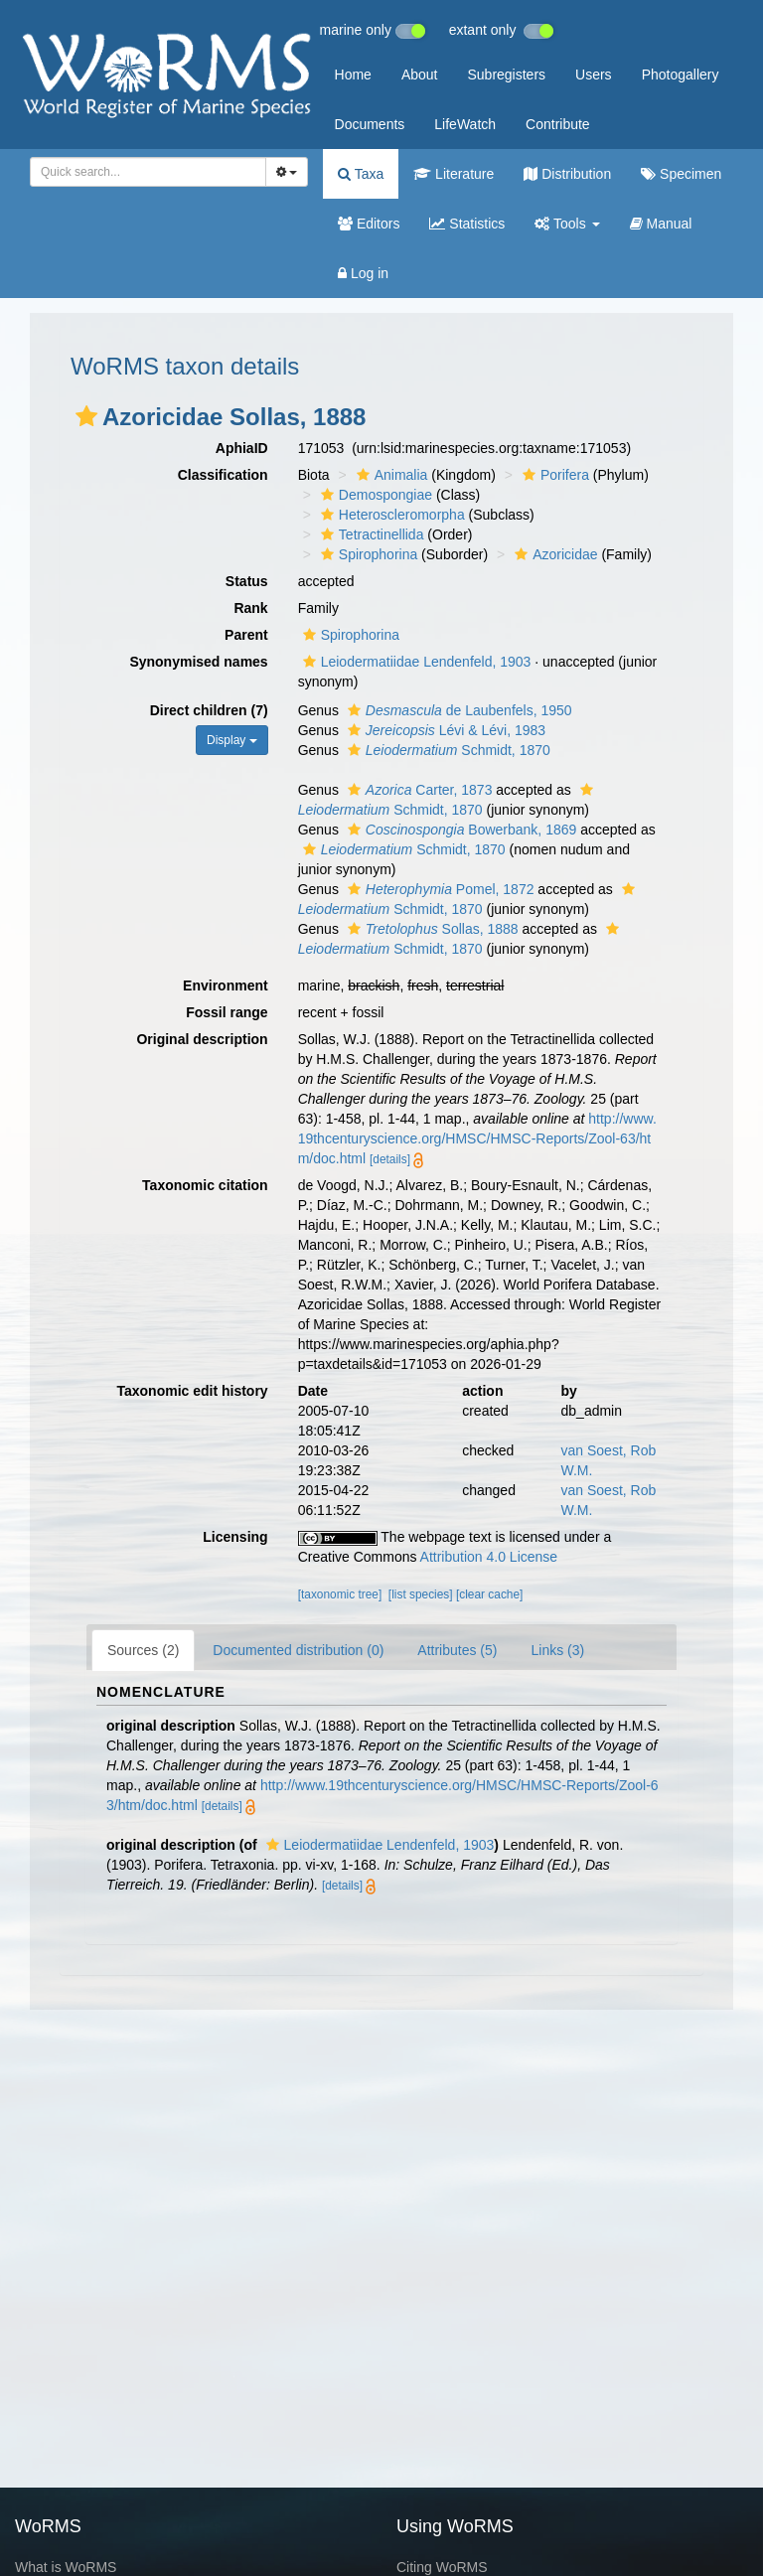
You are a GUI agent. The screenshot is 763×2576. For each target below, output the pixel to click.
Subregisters (506, 74)
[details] (390, 1159)
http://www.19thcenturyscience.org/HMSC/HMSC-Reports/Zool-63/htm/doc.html (477, 1138)
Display (232, 740)
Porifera (553, 475)
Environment (225, 985)
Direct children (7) (209, 710)
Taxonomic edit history (191, 1391)
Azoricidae (553, 554)
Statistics (467, 223)
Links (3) (557, 1650)
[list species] (420, 1594)
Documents (370, 124)
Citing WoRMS (442, 2567)
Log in (363, 273)
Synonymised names (198, 662)
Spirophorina (366, 554)
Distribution (567, 174)
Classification (223, 475)
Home (353, 74)
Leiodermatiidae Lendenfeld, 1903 (415, 662)
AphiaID (242, 448)
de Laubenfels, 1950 (457, 710)
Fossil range (226, 1012)
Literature (453, 174)
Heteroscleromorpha (390, 515)
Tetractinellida (370, 534)
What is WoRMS (65, 2567)
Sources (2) (143, 1650)
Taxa (360, 174)
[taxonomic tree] (340, 1594)
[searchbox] (142, 172)
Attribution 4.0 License (489, 1557)
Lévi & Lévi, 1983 (444, 730)
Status (247, 581)
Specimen (681, 174)
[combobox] (148, 172)
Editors (368, 223)
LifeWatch (465, 124)
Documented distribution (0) (298, 1650)
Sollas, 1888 (431, 929)
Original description (201, 1039)
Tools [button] (566, 223)
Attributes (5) (457, 1650)
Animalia (390, 475)
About (419, 74)
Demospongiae (374, 495)
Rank (250, 608)
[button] (86, 416)
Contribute (558, 124)
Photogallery (680, 74)
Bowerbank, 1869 (459, 829)
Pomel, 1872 (438, 889)
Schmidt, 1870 (446, 750)
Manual (661, 223)
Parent (246, 635)
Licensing (235, 1537)
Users (593, 74)
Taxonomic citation (205, 1185)
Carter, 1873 (418, 790)
